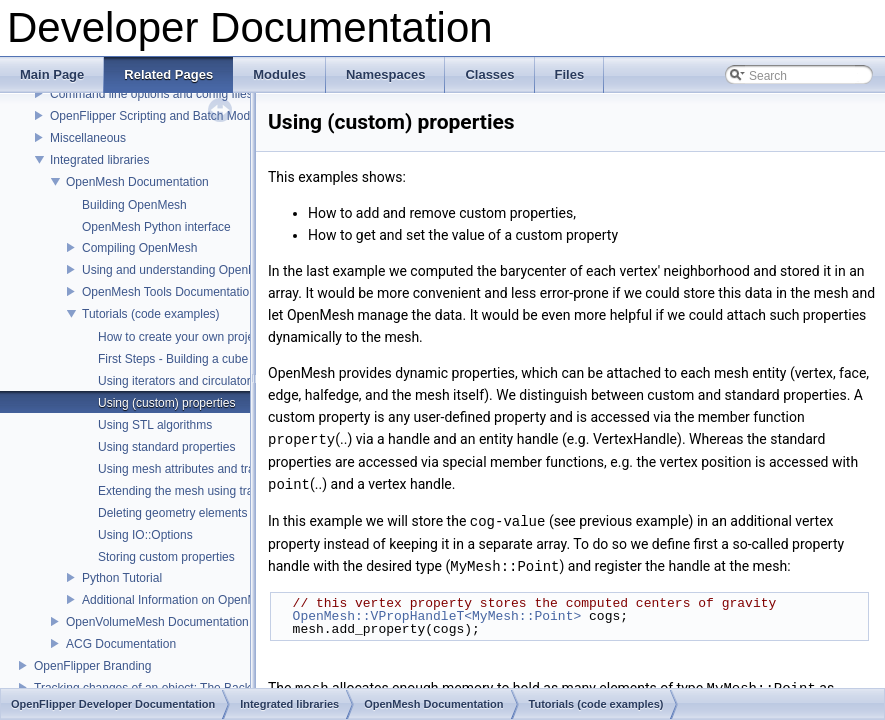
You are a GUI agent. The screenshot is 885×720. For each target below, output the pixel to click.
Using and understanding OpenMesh (179, 270)
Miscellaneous (88, 138)
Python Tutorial (122, 578)
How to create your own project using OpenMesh (227, 337)
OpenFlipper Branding (92, 666)
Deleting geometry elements (172, 513)
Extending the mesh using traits (181, 491)
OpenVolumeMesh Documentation (157, 622)
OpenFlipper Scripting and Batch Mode (153, 116)
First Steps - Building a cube (173, 359)
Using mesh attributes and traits (182, 469)
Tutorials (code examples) (151, 314)
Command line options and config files (151, 94)
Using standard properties (166, 447)
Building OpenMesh (134, 205)
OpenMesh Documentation (137, 182)
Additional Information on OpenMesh (179, 600)
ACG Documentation (121, 644)
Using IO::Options (145, 535)
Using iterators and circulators (177, 381)
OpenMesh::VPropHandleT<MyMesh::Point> (437, 612)
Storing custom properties (166, 557)
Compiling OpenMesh (139, 248)
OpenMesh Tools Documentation (169, 292)
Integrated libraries (99, 160)
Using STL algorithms (155, 425)
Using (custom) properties (166, 403)
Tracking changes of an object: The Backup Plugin (167, 688)
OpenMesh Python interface (156, 227)
